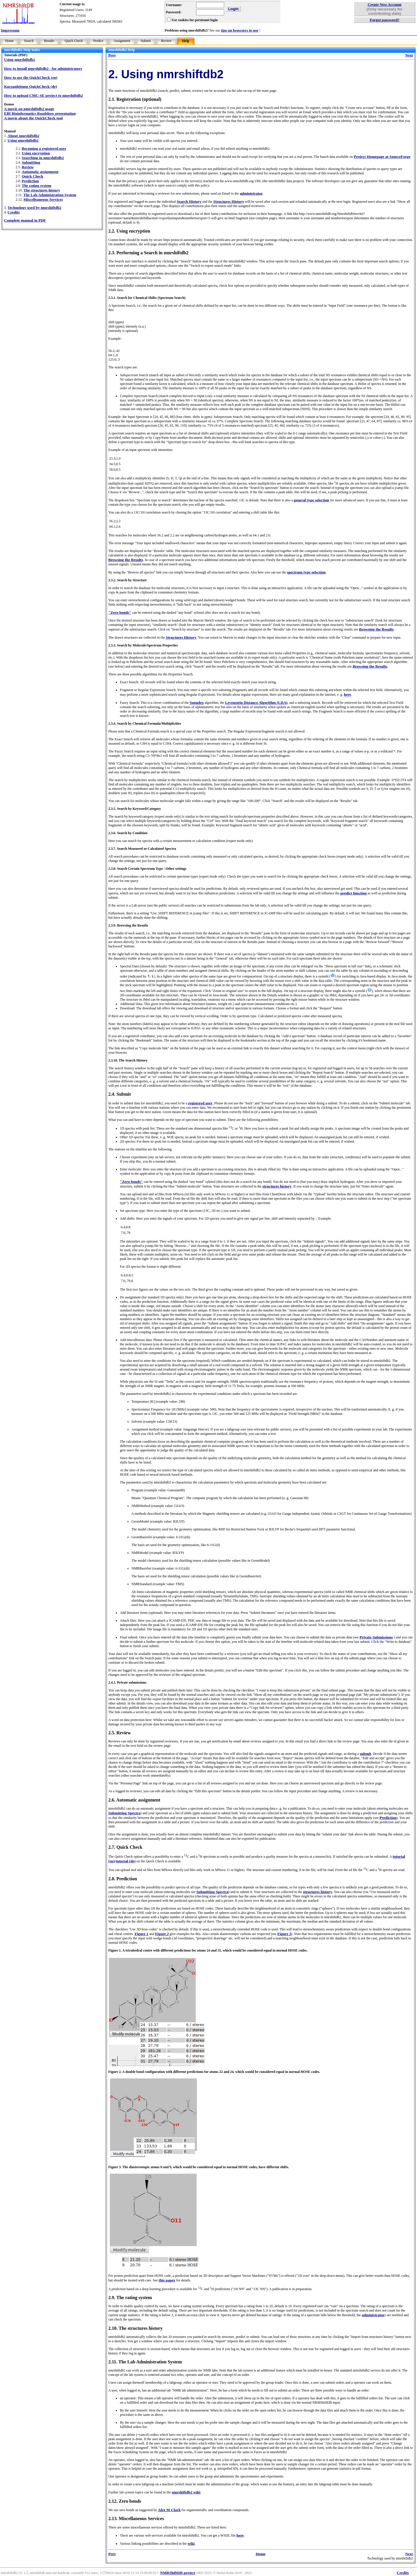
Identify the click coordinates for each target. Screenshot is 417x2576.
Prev (112, 55)
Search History (189, 201)
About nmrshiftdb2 (23, 136)
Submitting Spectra (124, 1813)
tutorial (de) (126, 1861)
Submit (146, 41)
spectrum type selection (306, 572)
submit (365, 1753)
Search (29, 41)
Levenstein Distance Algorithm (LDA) (256, 702)
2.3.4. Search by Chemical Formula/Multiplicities (144, 723)
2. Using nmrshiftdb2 (166, 74)
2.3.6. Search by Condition (127, 833)
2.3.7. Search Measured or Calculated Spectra (142, 849)
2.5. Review (119, 1732)
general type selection (311, 500)
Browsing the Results (125, 560)
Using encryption (36, 153)
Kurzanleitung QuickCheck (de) (30, 86)
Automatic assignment (40, 171)
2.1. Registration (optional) (134, 99)
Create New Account (385, 4)
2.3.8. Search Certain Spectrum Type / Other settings (147, 869)
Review (166, 41)
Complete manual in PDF (25, 220)
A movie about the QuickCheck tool (33, 118)
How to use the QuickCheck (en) (30, 77)
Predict (98, 41)
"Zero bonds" (119, 612)
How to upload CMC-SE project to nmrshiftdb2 (43, 95)
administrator (251, 193)
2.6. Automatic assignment (134, 1799)
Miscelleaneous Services (43, 199)
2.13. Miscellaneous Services (136, 2518)
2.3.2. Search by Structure (127, 580)
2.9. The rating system (130, 2297)
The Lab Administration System (49, 195)
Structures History (228, 201)
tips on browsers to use (239, 30)
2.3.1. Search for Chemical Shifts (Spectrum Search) (146, 298)
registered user (200, 1103)
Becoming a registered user (44, 148)
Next (409, 55)
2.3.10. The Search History (128, 1060)
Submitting (31, 162)
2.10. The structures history (135, 2328)
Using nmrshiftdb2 (19, 59)
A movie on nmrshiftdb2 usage (29, 109)
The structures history (41, 190)
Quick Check (74, 41)
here (347, 694)
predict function (353, 893)
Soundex (197, 702)
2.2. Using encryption (129, 231)
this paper (167, 2280)
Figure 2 (162, 1934)
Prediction (30, 181)
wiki (191, 2543)
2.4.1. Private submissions (127, 1682)
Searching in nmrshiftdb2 (43, 158)
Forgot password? (385, 20)
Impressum (10, 30)
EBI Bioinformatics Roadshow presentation (40, 113)
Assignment (122, 41)
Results (49, 41)
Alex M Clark (169, 2510)
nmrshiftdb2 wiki (186, 2492)
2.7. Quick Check (125, 1847)
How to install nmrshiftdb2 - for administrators (43, 68)
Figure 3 (284, 1934)
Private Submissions (376, 1637)
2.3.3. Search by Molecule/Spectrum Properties (143, 645)
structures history (277, 1186)
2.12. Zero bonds (124, 2501)
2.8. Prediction (122, 1878)
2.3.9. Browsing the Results (128, 925)
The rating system (36, 185)
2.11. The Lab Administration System (145, 2361)
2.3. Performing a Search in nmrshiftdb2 (148, 252)
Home (9, 41)
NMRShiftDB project (177, 2572)
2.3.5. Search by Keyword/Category (134, 809)
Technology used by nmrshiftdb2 (34, 207)
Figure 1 (142, 1934)
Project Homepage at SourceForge (382, 156)
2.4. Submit (119, 1094)
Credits (14, 212)
